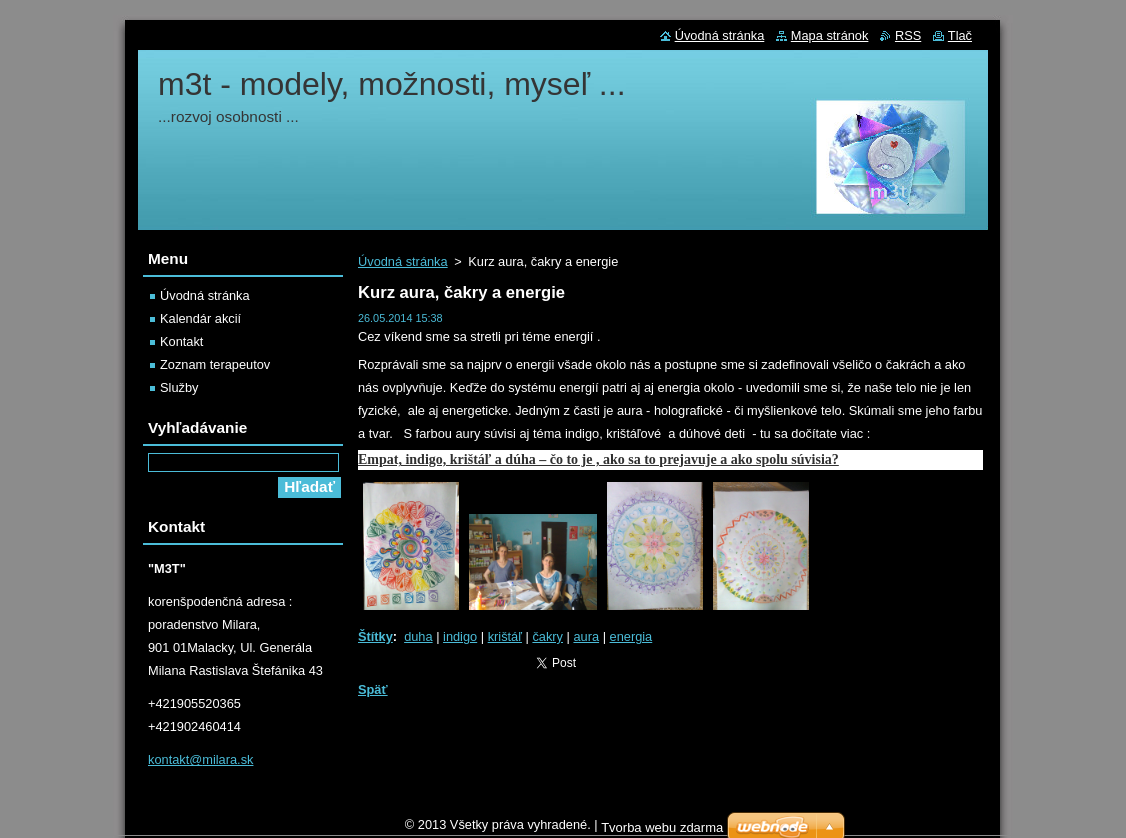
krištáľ (505, 636)
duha (418, 636)
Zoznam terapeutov (215, 364)
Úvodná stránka (403, 261)
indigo (460, 636)
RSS (908, 35)
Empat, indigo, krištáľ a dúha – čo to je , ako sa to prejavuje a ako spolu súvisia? (598, 459)
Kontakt (181, 341)
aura (586, 636)
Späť (373, 689)
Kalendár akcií (200, 318)
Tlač (960, 35)
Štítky (375, 636)
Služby (179, 387)
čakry (547, 636)
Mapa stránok (830, 35)
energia (631, 636)
